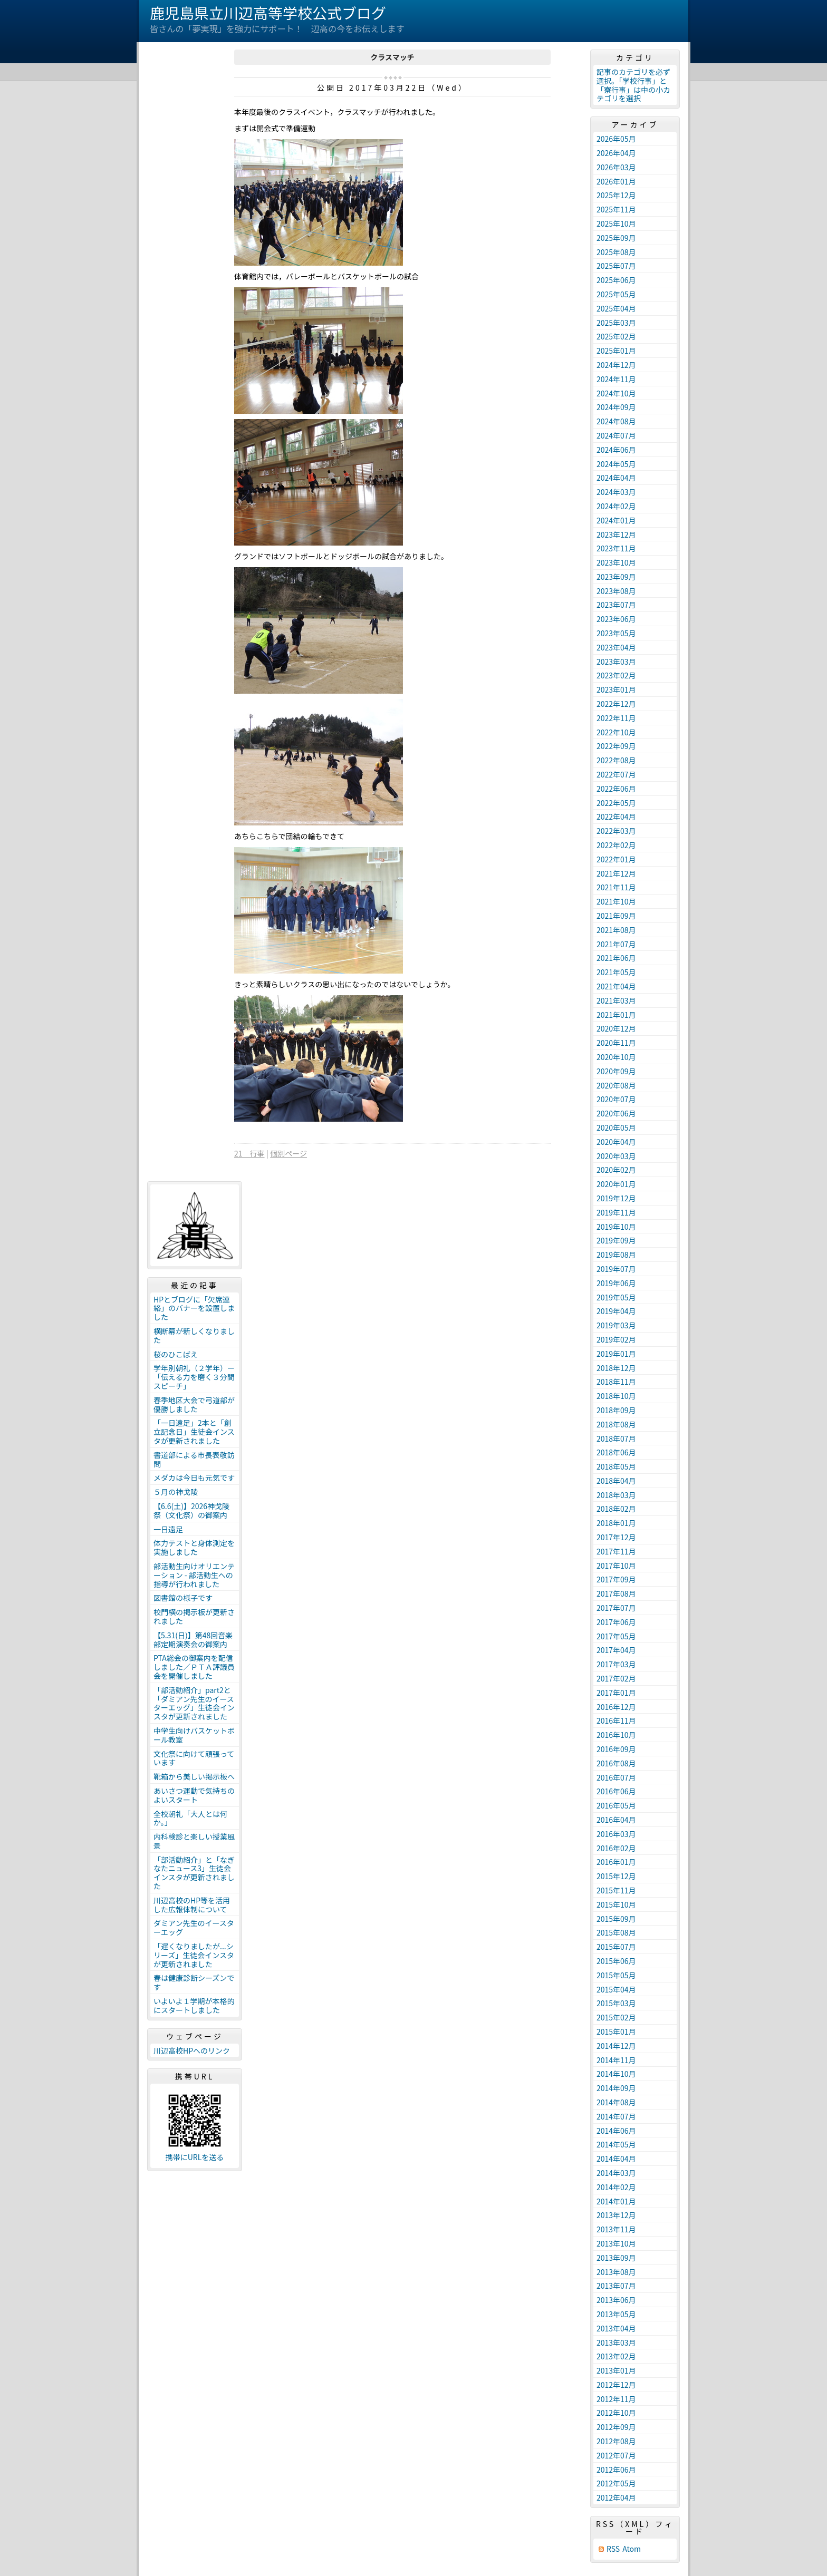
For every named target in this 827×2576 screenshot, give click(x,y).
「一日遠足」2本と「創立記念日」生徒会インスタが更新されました (194, 1431)
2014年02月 (616, 2187)
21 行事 (249, 1153)
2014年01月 (616, 2201)
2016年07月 (616, 1777)
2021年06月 (616, 957)
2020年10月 (616, 1057)
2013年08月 (616, 2272)
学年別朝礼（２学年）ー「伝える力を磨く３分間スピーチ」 (194, 1377)
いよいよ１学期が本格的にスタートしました (193, 2005)
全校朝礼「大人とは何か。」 (190, 1818)
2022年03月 (616, 830)
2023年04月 (616, 647)
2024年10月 (616, 393)
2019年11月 (616, 1212)
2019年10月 (616, 1226)
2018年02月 (616, 1508)
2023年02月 (616, 675)
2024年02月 (616, 506)
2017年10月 (616, 1565)
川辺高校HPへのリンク (191, 2050)
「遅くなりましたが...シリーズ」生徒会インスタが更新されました (193, 1955)
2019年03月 (616, 1325)
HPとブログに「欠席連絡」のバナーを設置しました (194, 1308)
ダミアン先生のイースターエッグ (193, 1927)
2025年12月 (616, 195)
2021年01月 (616, 1014)
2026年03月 (616, 167)
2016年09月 (616, 1749)
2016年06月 (616, 1791)
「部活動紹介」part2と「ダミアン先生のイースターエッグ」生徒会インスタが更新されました (194, 1703)
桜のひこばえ (175, 1354)
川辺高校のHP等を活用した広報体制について (191, 1904)
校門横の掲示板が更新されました (194, 1616)
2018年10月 (616, 1396)
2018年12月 (616, 1368)
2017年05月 (616, 1636)
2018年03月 (616, 1495)
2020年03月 (616, 1156)
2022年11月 (616, 718)
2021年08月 (616, 930)
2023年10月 (616, 562)
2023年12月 (616, 534)
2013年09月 (616, 2257)
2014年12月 (616, 2045)
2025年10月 (616, 223)
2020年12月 (616, 1028)
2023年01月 (616, 689)
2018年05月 (616, 1466)
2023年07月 (616, 604)
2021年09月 (616, 915)
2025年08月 (616, 252)
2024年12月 (616, 364)
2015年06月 (616, 1961)
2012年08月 (616, 2441)
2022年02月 (616, 845)
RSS (613, 2549)
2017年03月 (616, 1664)
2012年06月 (616, 2469)
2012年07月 (616, 2455)
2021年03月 (616, 1000)
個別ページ (288, 1153)
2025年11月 (616, 209)
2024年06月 (616, 449)
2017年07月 (616, 1607)
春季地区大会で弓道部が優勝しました (194, 1404)
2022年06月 (616, 788)
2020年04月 (616, 1141)
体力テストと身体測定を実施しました (194, 1547)
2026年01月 (616, 181)
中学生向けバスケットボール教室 (194, 1735)
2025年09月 (616, 237)
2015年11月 (616, 1890)
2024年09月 (616, 407)
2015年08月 (616, 1932)
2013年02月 (616, 2356)
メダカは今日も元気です (194, 1477)
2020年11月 (616, 1042)
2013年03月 (616, 2342)
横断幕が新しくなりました (194, 1335)
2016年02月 (616, 1848)
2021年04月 (616, 986)
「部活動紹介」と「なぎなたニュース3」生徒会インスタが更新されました (194, 1872)
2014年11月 (616, 2060)
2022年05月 (616, 803)
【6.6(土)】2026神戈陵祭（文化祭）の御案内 (191, 1510)
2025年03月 (616, 322)
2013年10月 (616, 2243)
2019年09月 (616, 1240)
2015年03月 (616, 2003)
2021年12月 (616, 873)
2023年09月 (616, 576)
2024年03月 (616, 492)
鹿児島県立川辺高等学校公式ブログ (268, 12)
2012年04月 (616, 2497)
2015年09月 (616, 1918)
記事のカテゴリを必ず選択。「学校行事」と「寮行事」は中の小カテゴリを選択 (633, 84)
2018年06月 (616, 1452)
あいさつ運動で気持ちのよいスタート (194, 1795)
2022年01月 (616, 859)
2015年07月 (616, 1946)
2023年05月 (616, 633)
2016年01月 (616, 1861)
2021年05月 (616, 972)
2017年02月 (616, 1678)
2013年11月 (616, 2229)
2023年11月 (616, 548)
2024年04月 (616, 477)
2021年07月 (616, 944)
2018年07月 (616, 1438)
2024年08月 (616, 421)
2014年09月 (616, 2088)
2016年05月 (616, 1805)
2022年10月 (616, 732)
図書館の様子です (183, 1597)
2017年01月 (616, 1692)
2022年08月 (616, 760)
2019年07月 (616, 1268)
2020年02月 (616, 1169)
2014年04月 (616, 2158)
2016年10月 (616, 1734)
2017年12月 (616, 1537)
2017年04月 (616, 1650)
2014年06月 (616, 2130)
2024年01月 (616, 520)
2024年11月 (616, 379)
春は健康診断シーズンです (193, 1982)
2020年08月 (616, 1085)
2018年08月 (616, 1424)
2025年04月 (616, 308)
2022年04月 (616, 816)
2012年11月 (616, 2399)
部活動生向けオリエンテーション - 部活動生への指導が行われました (194, 1575)
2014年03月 (616, 2172)
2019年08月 (616, 1254)
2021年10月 (616, 901)
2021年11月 (616, 887)
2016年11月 (616, 1720)
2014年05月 (616, 2144)
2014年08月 (616, 2102)
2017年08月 (616, 1593)
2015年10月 (616, 1904)
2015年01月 (616, 2031)
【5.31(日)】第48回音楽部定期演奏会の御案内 (193, 1639)
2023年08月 (616, 591)
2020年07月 (616, 1099)
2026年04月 (616, 153)
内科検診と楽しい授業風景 (194, 1841)
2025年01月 (616, 350)
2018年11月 (616, 1381)
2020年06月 (616, 1113)
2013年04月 (616, 2328)
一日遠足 (168, 1529)
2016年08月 (616, 1763)
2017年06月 (616, 1622)
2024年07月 (616, 435)
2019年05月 (616, 1297)
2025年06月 (616, 280)
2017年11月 (616, 1551)
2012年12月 (616, 2384)
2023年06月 (616, 619)
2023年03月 (616, 661)
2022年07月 (616, 774)
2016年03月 (616, 1834)
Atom (631, 2549)
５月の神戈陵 (175, 1491)
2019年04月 (616, 1311)
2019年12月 (616, 1198)
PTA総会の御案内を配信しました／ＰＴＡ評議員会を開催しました (194, 1666)
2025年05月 (616, 294)
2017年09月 (616, 1579)
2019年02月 (616, 1339)
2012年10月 (616, 2412)
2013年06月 (616, 2300)
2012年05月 (616, 2483)
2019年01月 (616, 1353)
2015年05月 (616, 1975)
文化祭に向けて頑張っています (193, 1758)
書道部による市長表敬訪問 (194, 1459)
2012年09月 (616, 2427)
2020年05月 (616, 1127)
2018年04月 (616, 1480)
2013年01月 (616, 2370)
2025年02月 (616, 336)
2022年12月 (616, 703)
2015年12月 (616, 1876)
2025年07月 (616, 265)
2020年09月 (616, 1071)
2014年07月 (616, 2116)
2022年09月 (616, 746)
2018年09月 (616, 1410)
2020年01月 (616, 1184)
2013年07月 (616, 2285)
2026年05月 (616, 138)
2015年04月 (616, 1989)
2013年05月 (616, 2314)
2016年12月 (616, 1707)
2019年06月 (616, 1283)
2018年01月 (616, 1523)
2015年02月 (616, 2017)
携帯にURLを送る (195, 2157)
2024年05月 (616, 464)
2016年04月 (616, 1819)
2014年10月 (616, 2073)
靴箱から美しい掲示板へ (194, 1776)
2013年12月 (616, 2215)
